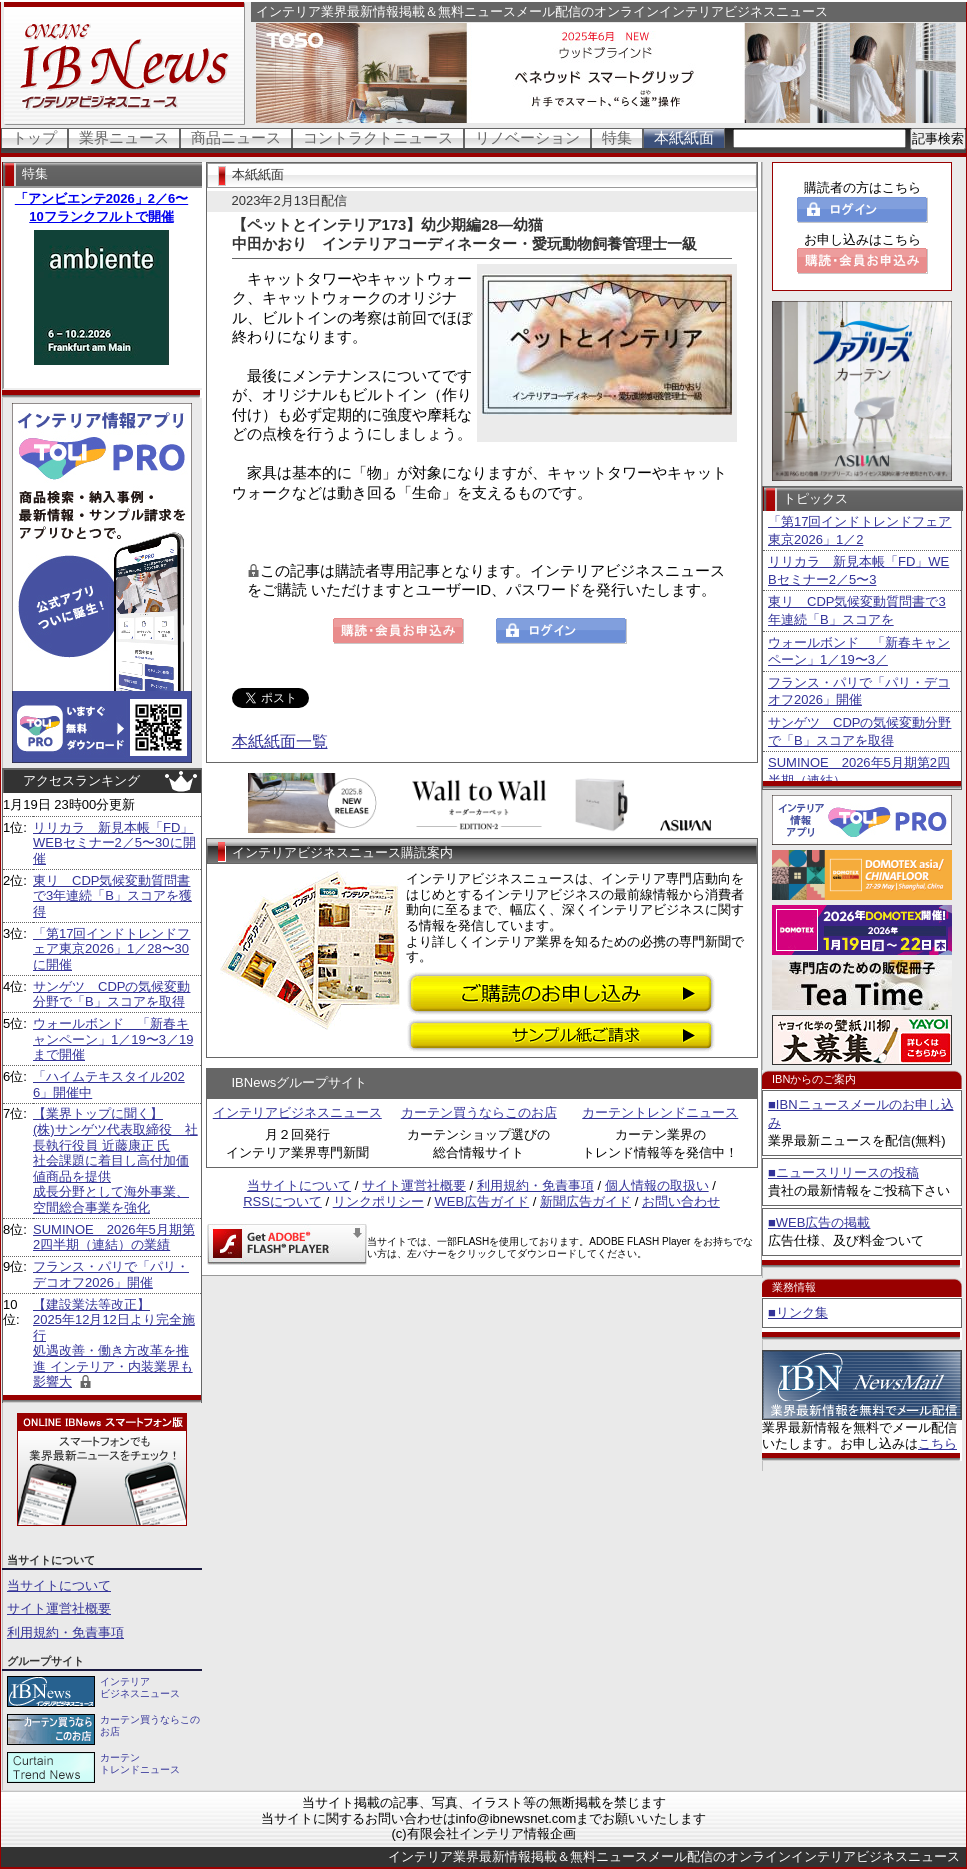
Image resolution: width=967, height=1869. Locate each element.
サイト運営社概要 (59, 1608)
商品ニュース (236, 137)
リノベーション (527, 137)
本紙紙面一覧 (280, 741)
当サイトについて (59, 1585)
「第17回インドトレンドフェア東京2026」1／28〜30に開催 (111, 949)
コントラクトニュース (378, 137)
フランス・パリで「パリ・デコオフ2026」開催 (111, 1274)
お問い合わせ (681, 1201)
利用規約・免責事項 (65, 1632)
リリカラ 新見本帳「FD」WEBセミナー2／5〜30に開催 (114, 843)
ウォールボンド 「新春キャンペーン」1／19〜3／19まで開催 (113, 1039)
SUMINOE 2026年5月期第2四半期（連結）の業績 (114, 1237)
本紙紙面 (684, 137)
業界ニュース (124, 137)
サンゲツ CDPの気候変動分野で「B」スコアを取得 (111, 994)
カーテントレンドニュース (660, 1112)
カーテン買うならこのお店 (479, 1112)
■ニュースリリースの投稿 (843, 1172)
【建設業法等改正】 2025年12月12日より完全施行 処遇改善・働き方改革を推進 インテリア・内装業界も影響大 (114, 1343)
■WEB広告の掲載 (819, 1222)
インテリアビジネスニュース (297, 1112)
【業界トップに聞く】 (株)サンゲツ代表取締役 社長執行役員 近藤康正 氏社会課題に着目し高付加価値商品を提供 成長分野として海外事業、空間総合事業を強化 (115, 1160)
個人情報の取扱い (657, 1185)
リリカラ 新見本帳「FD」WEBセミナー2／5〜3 (858, 570)
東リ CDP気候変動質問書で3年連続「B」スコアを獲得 (112, 896)
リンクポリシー (378, 1201)
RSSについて (282, 1201)
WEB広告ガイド (482, 1201)
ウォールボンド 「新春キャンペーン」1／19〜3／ (859, 651)
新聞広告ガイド (585, 1201)
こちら (937, 1443)
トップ (34, 137)
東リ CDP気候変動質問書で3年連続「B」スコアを (857, 610)
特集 (617, 137)
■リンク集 (798, 1312)
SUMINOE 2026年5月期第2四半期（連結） (859, 771)
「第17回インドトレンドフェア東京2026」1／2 (859, 530)
